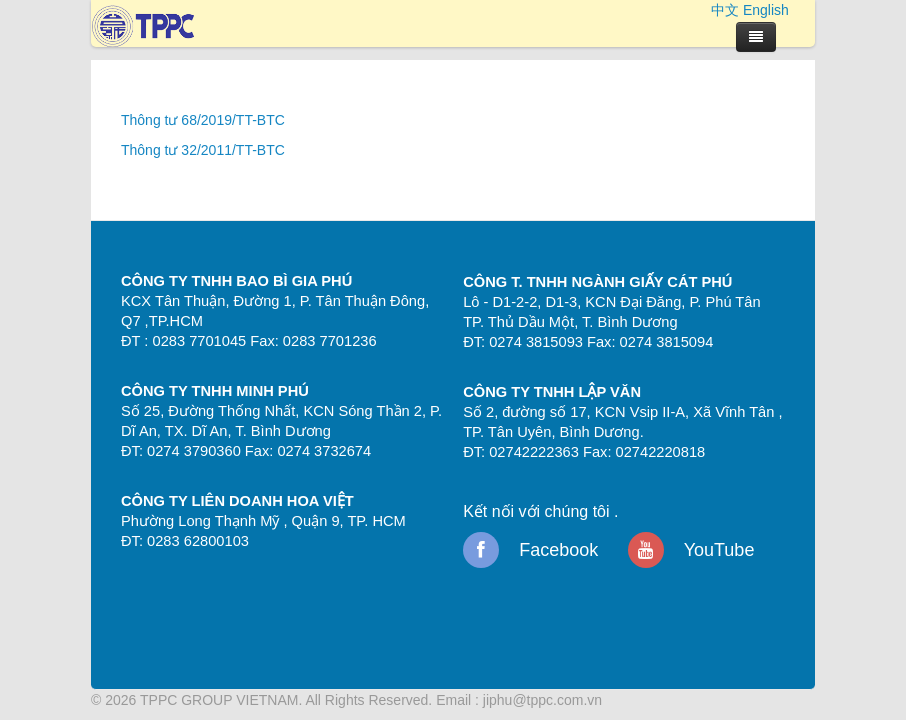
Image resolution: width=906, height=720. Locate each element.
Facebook (530, 550)
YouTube (691, 550)
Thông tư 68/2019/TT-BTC (203, 120)
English (766, 10)
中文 (725, 10)
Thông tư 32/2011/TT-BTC (203, 150)
